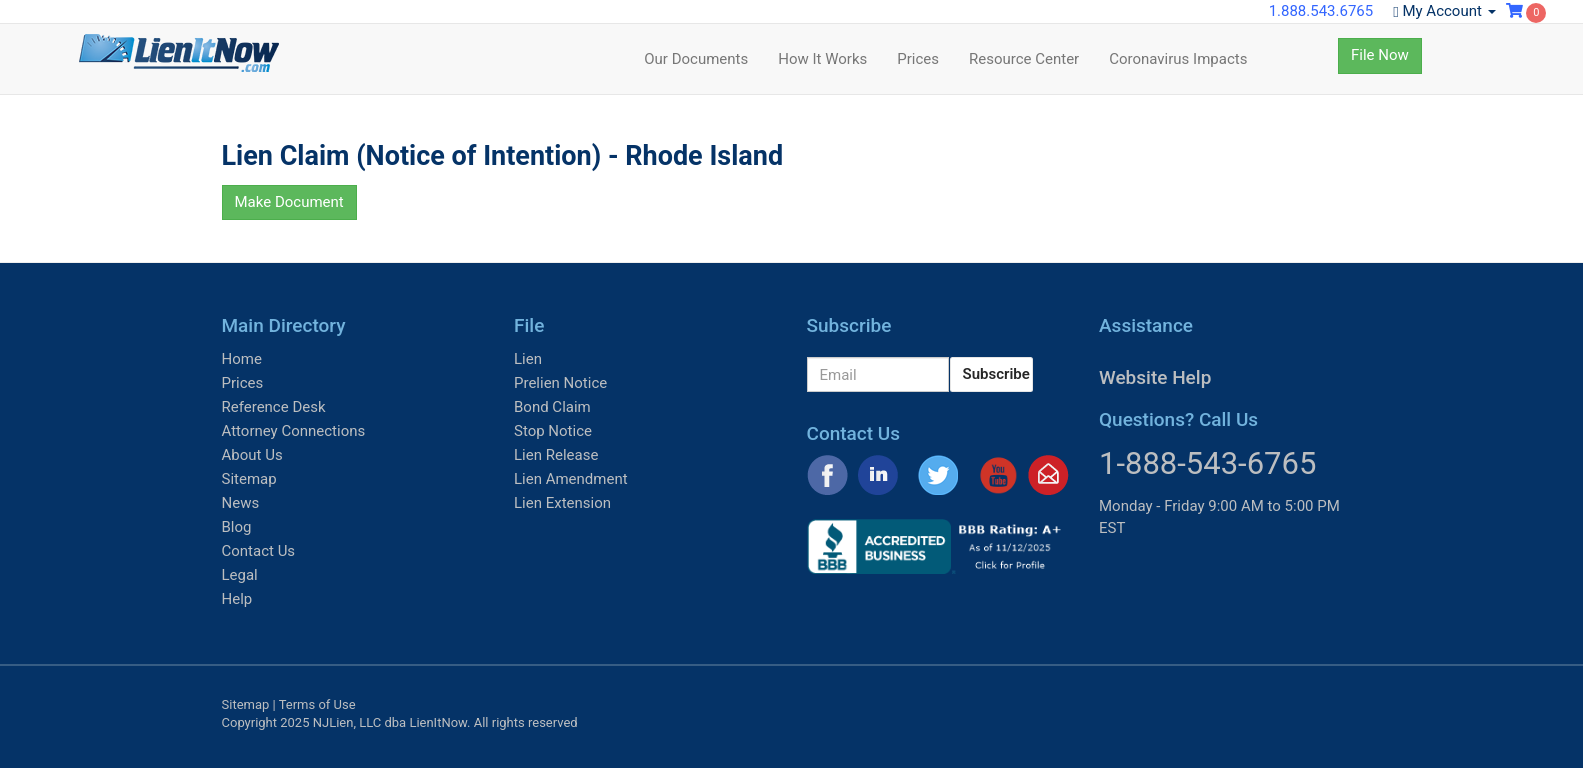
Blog (237, 527)
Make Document (289, 202)
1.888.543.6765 (1321, 11)
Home (242, 359)
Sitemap (249, 479)
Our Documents (696, 59)
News (241, 503)
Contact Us (259, 551)
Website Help (1155, 377)
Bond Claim (552, 407)
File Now (1380, 55)
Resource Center (1024, 59)
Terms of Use (317, 704)
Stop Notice (553, 431)
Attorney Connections (294, 431)
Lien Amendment (571, 479)
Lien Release (556, 455)
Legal (240, 575)
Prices (918, 59)
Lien (528, 359)
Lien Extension (562, 503)
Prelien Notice (560, 383)
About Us (252, 455)
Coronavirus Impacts (1178, 59)
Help (237, 599)
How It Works (822, 59)
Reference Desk (274, 407)
